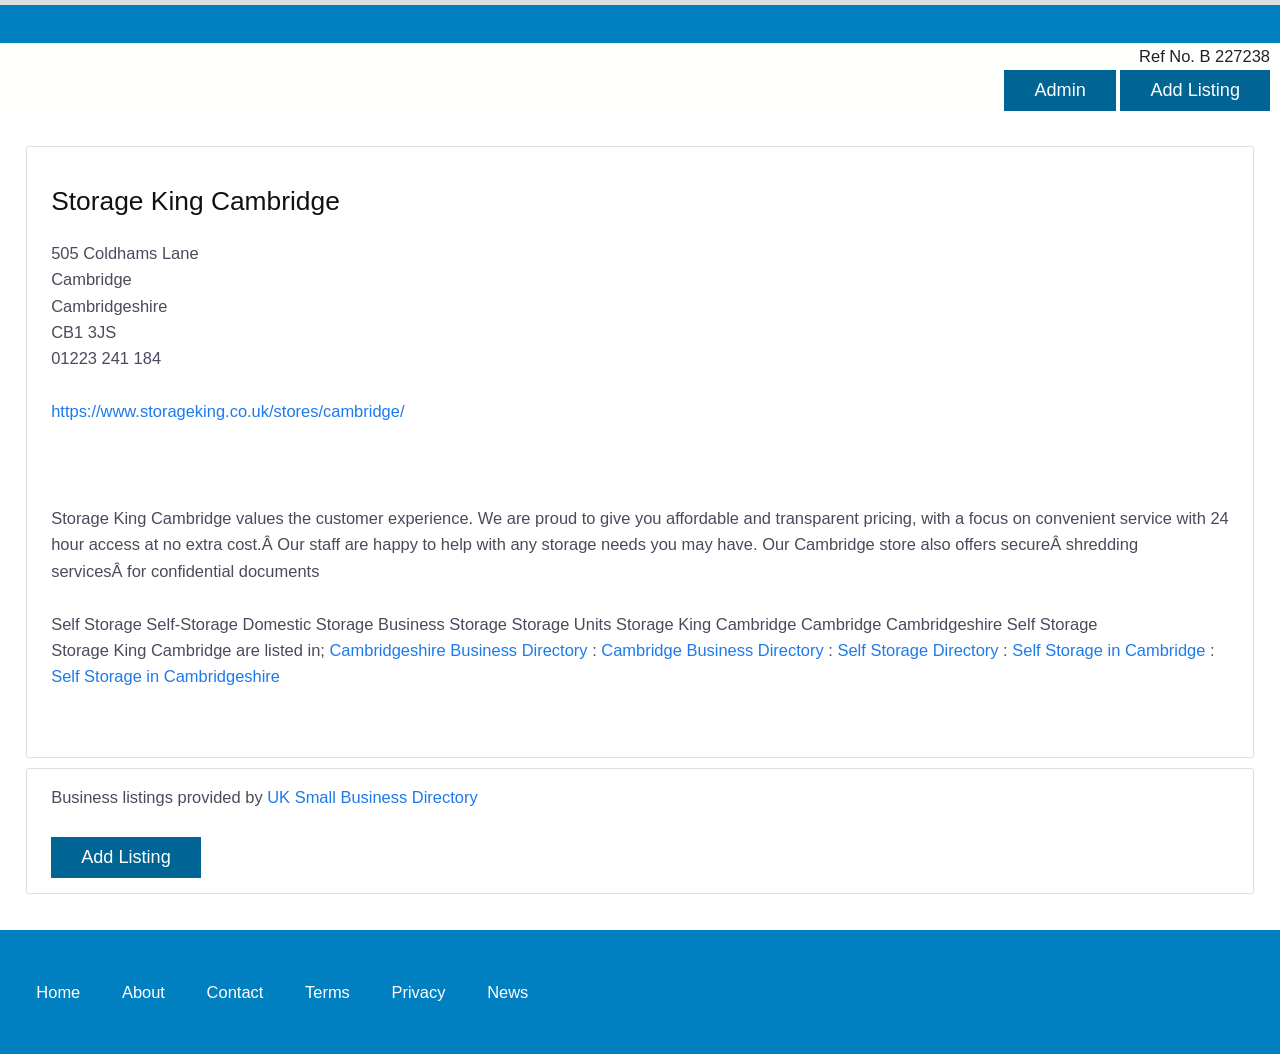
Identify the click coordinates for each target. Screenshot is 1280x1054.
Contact (235, 991)
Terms (327, 991)
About (143, 991)
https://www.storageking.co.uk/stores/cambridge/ (227, 411)
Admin (1059, 90)
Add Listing (1195, 90)
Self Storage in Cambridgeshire (165, 676)
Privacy (418, 991)
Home (58, 991)
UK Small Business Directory (372, 797)
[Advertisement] (924, 329)
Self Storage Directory (917, 650)
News (507, 991)
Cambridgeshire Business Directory (458, 650)
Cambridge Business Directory (712, 650)
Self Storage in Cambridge (1108, 650)
